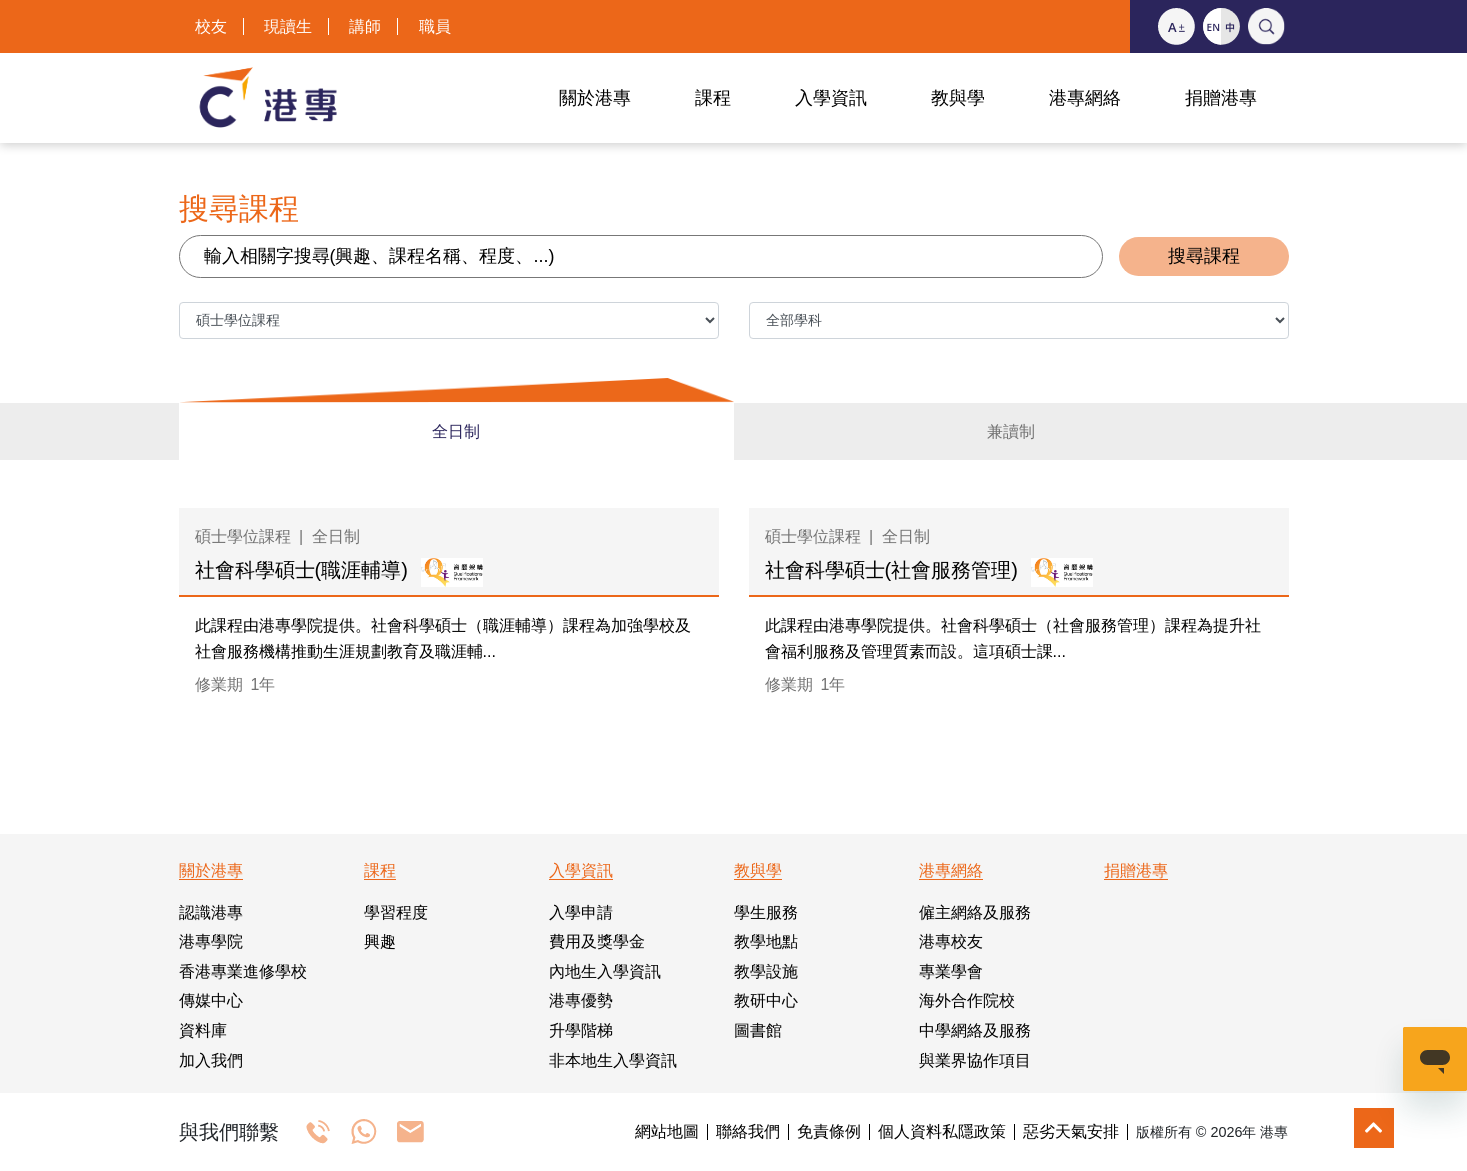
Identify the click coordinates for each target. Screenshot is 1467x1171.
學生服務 (766, 912)
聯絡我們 (748, 1132)
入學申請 (581, 912)
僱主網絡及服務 (975, 912)
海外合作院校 (967, 1000)
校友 (211, 26)
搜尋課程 (1204, 256)
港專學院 (211, 941)
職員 (435, 26)
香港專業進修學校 (243, 971)
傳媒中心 (211, 1000)
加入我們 (211, 1060)
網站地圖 (667, 1132)
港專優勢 (581, 1000)
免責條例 (829, 1132)
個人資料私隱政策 (942, 1132)
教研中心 (766, 1000)
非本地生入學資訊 (613, 1060)
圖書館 (758, 1030)
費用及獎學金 (597, 941)
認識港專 (211, 912)
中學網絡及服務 (975, 1030)
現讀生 (288, 26)
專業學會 (951, 971)
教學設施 (766, 971)
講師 (365, 26)
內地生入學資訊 (605, 971)
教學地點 (766, 941)
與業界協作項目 (975, 1060)
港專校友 (951, 941)
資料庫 (203, 1030)
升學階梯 (581, 1030)
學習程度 (396, 912)
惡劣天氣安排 (1071, 1132)
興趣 (380, 941)
